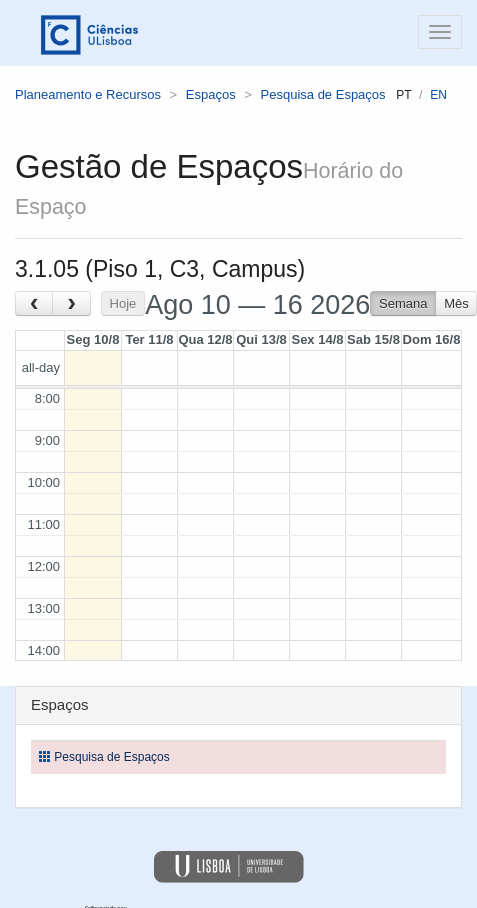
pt (403, 95)
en (438, 95)
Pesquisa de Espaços (323, 94)
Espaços (211, 94)
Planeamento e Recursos (88, 94)
